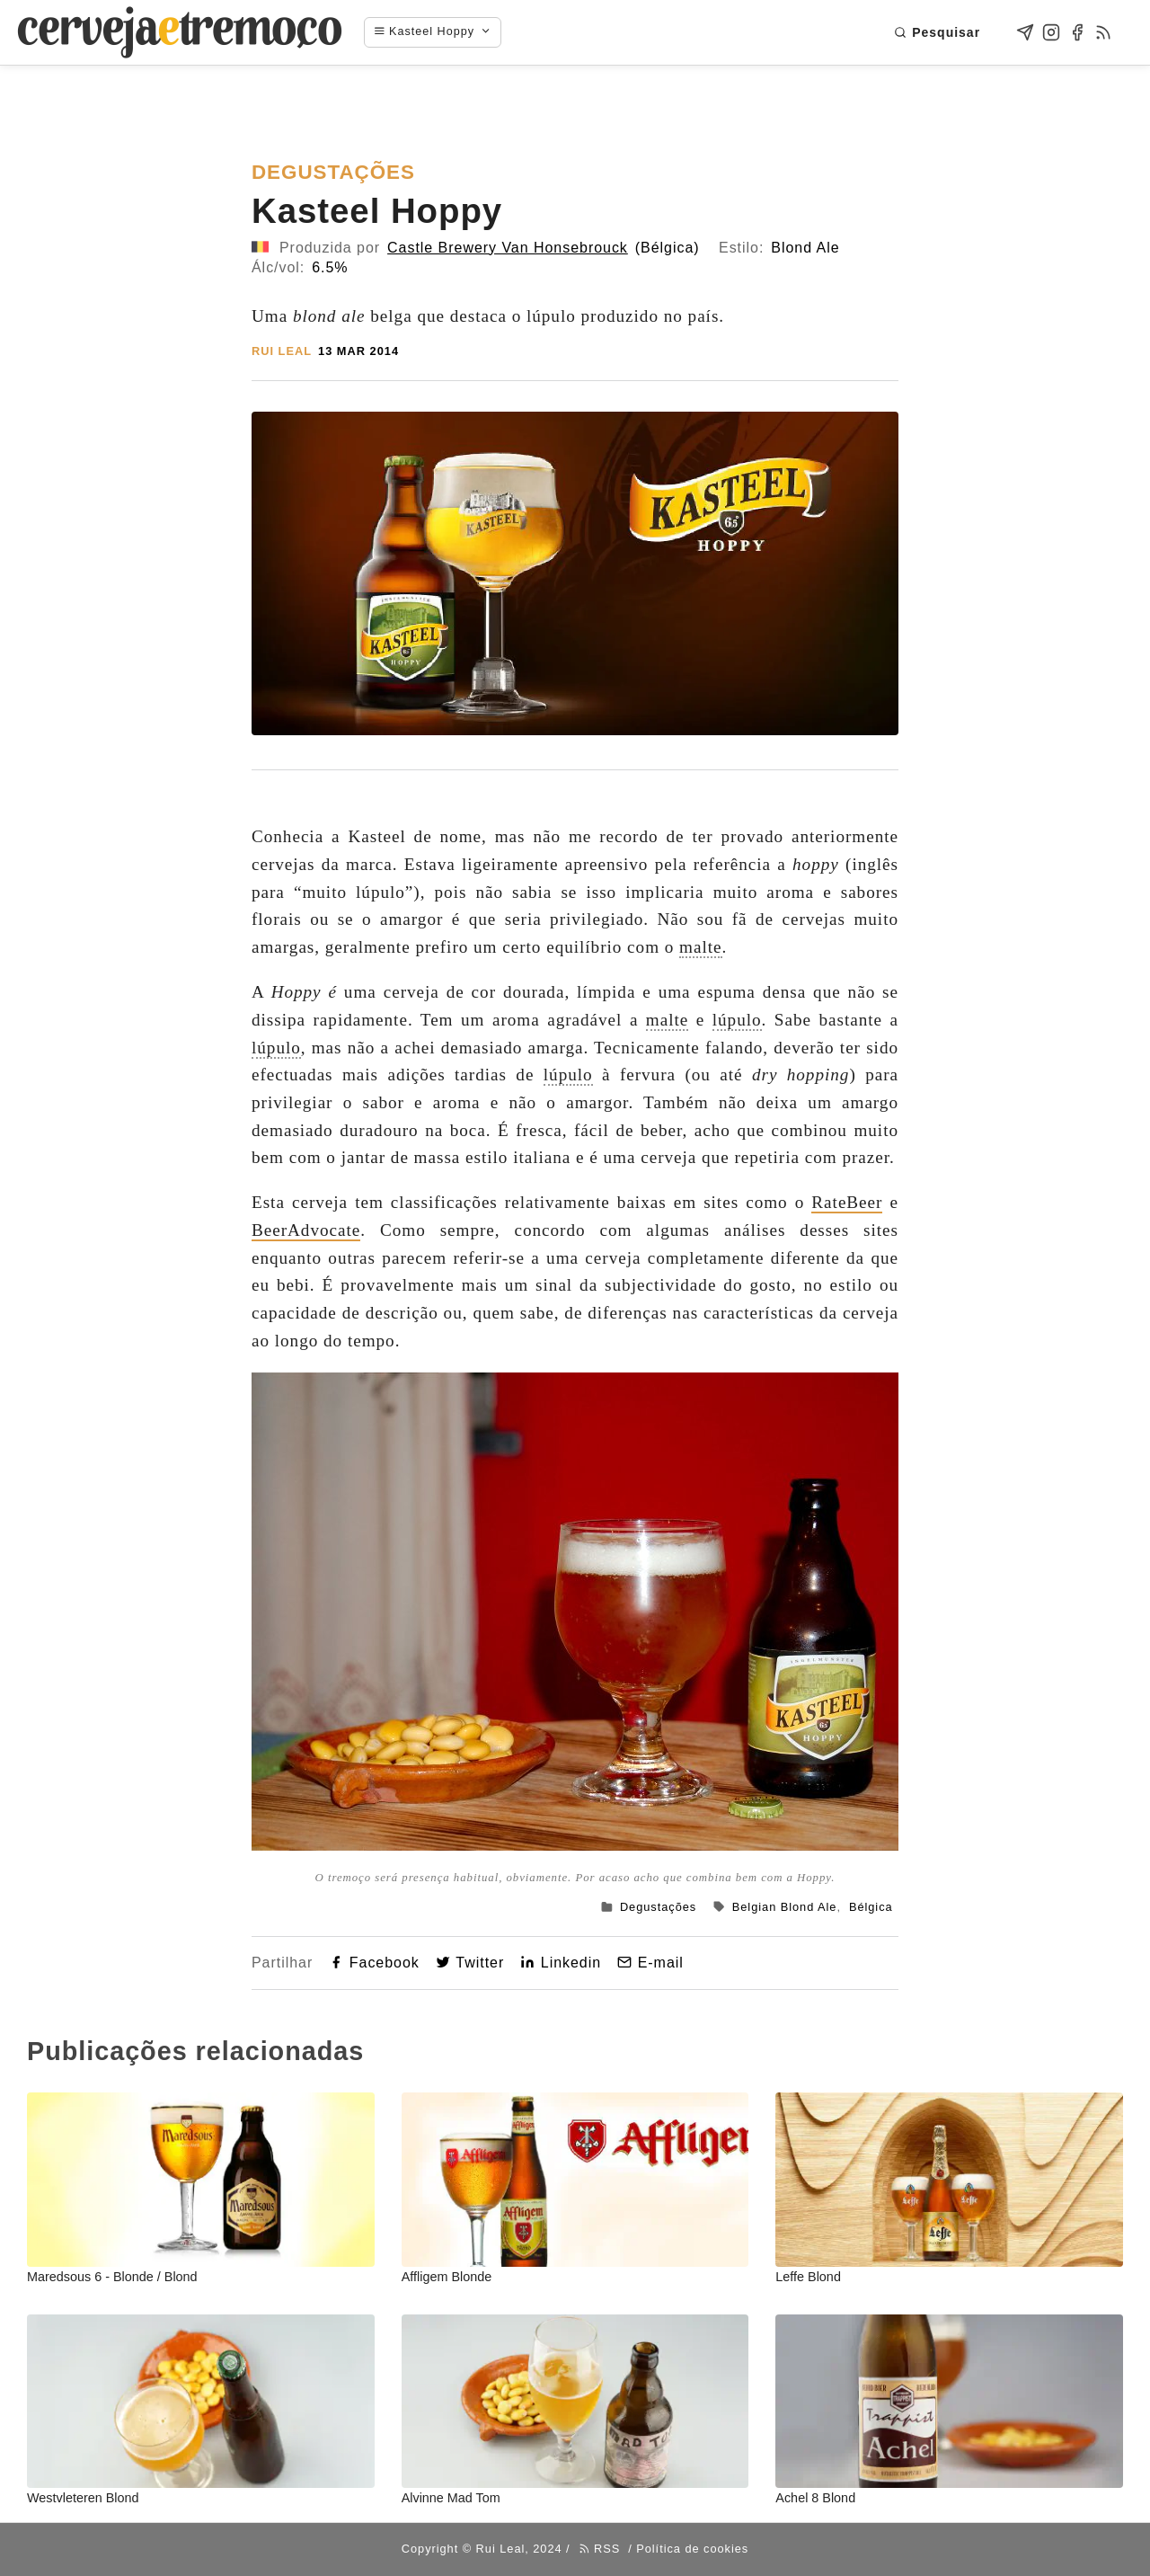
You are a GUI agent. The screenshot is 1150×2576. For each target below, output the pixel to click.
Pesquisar (937, 32)
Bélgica (871, 1907)
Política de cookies (692, 2548)
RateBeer (846, 1202)
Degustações (658, 1907)
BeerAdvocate (306, 1230)
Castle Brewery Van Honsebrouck (507, 247)
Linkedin (560, 1962)
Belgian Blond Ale (784, 1907)
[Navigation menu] (441, 32)
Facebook (374, 1962)
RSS (600, 2548)
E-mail (650, 1962)
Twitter (470, 1962)
